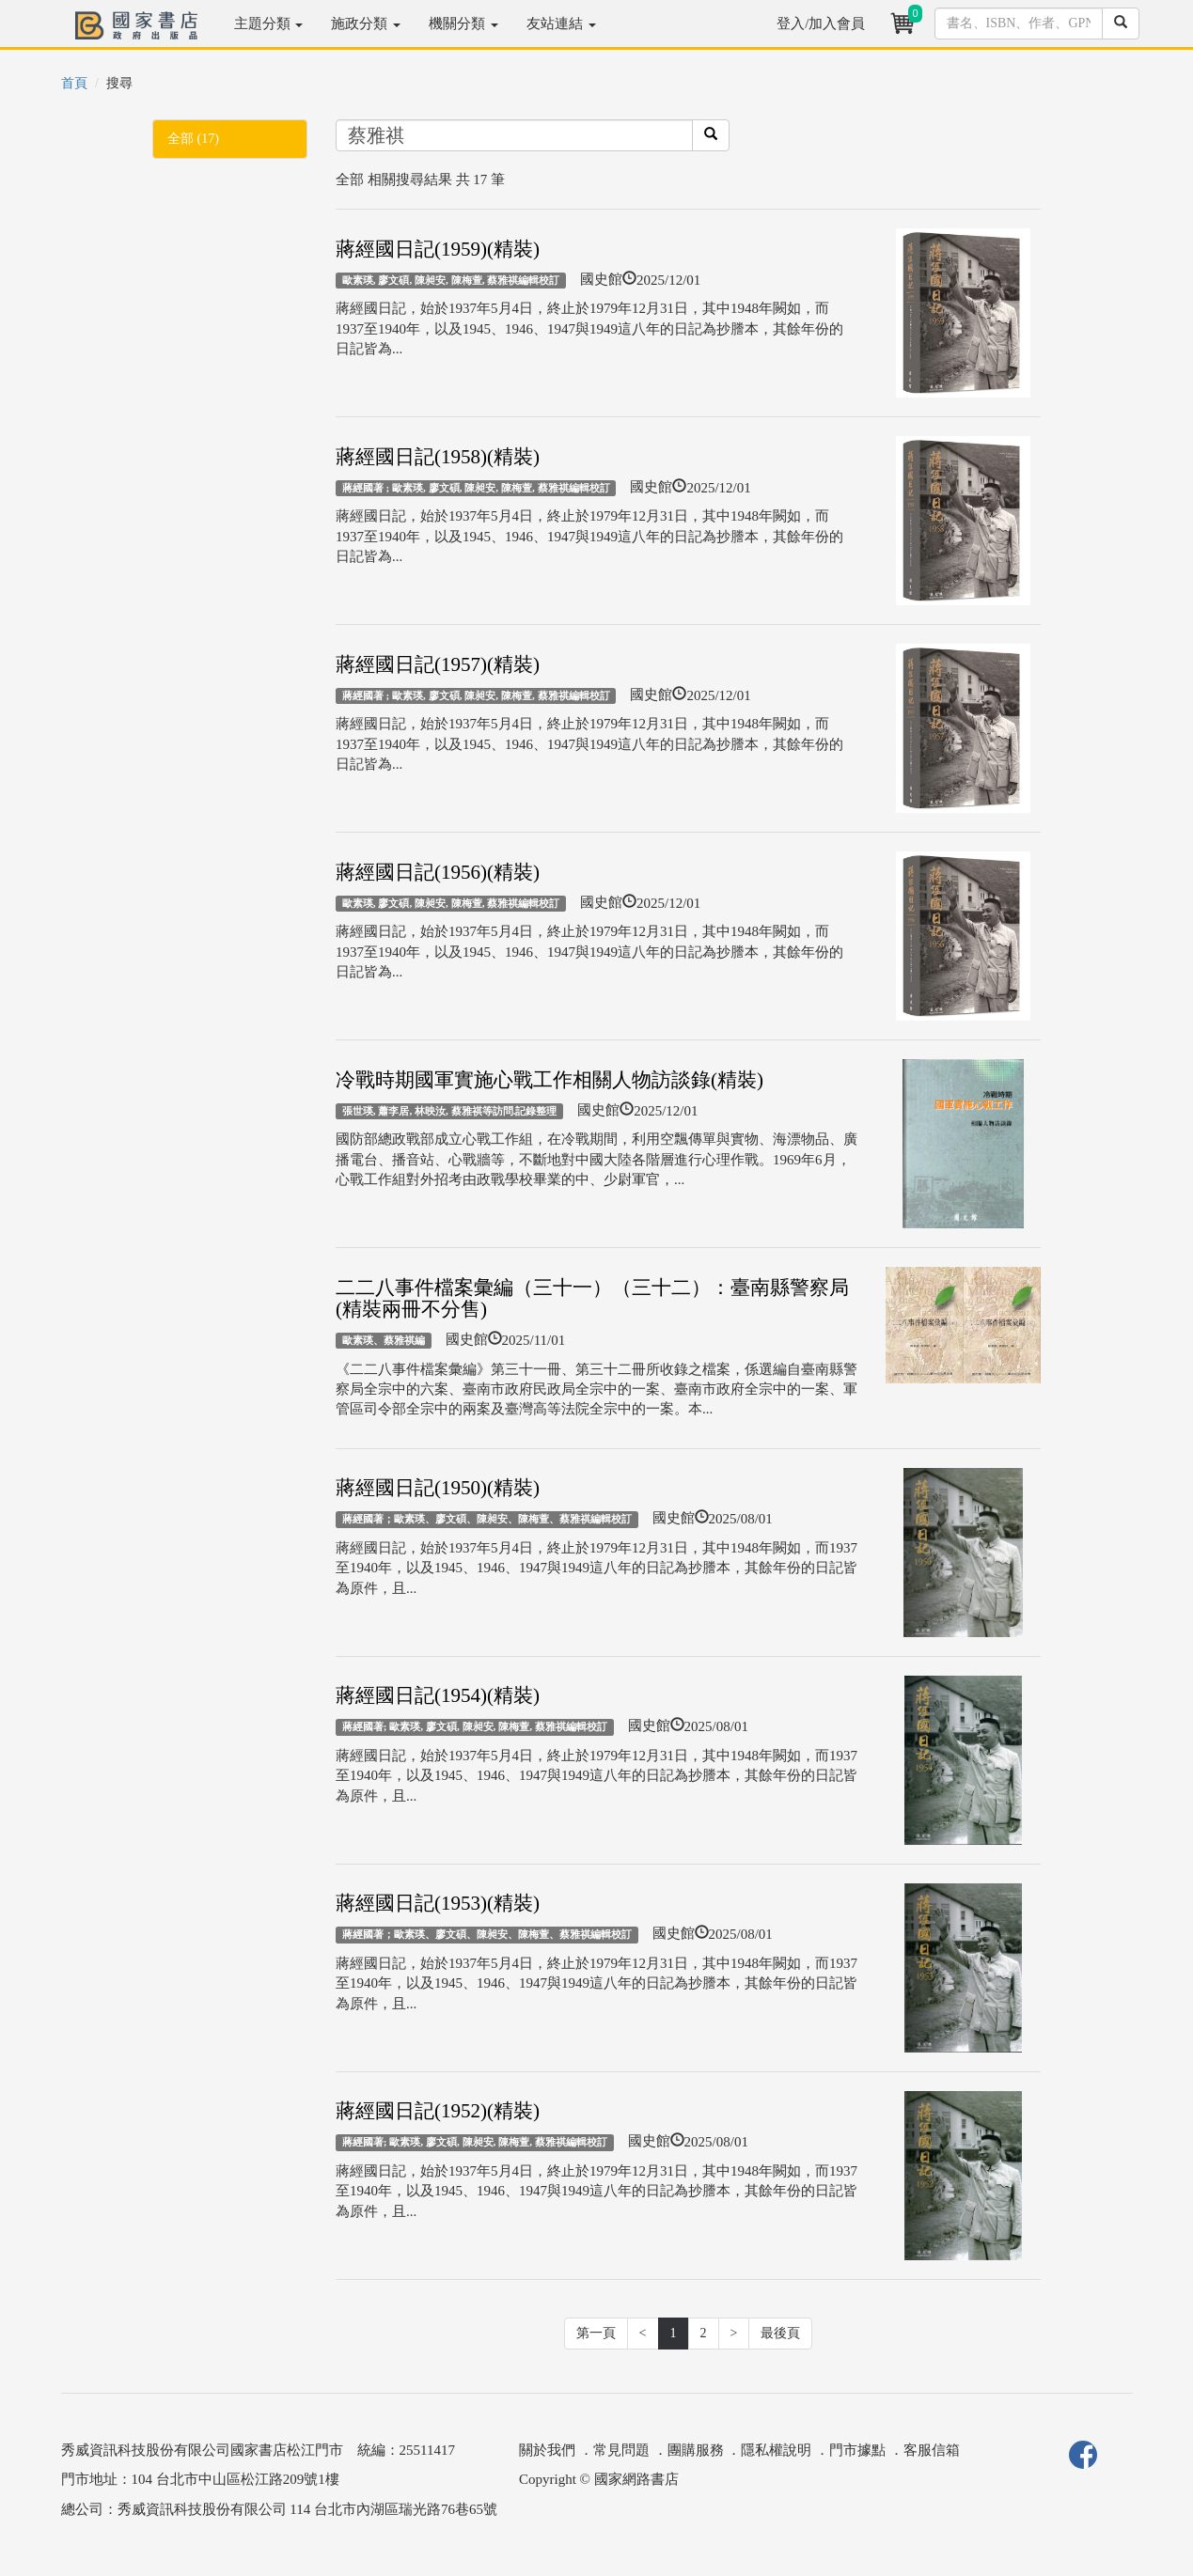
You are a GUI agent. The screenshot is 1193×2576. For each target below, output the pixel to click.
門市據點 (857, 2450)
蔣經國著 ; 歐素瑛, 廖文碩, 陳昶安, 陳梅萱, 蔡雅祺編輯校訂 (476, 487)
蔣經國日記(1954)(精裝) (438, 1695)
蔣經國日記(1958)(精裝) (438, 456)
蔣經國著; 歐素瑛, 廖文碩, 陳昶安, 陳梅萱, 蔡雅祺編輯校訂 (474, 1726)
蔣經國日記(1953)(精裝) (438, 1903)
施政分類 (365, 23)
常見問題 (621, 2450)
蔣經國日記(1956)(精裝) (438, 872)
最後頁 (780, 2333)
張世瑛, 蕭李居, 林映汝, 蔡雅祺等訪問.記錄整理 (449, 1110)
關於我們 (547, 2450)
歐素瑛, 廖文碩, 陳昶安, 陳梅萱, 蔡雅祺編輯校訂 (451, 280)
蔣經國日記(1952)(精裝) (438, 2111)
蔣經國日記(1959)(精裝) (438, 249)
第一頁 (596, 2333)
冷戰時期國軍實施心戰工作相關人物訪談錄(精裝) (549, 1080)
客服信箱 (931, 2450)
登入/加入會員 (821, 23)
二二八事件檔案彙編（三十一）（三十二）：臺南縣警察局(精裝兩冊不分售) (592, 1298)
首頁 (74, 83)
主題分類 (269, 23)
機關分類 (463, 23)
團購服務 (695, 2450)
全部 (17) (193, 139)
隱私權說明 (776, 2450)
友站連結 (561, 23)
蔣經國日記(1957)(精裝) (438, 664)
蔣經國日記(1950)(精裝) (438, 1487)
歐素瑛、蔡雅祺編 (383, 1340)
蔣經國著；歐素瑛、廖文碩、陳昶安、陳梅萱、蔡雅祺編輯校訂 (487, 1518)
